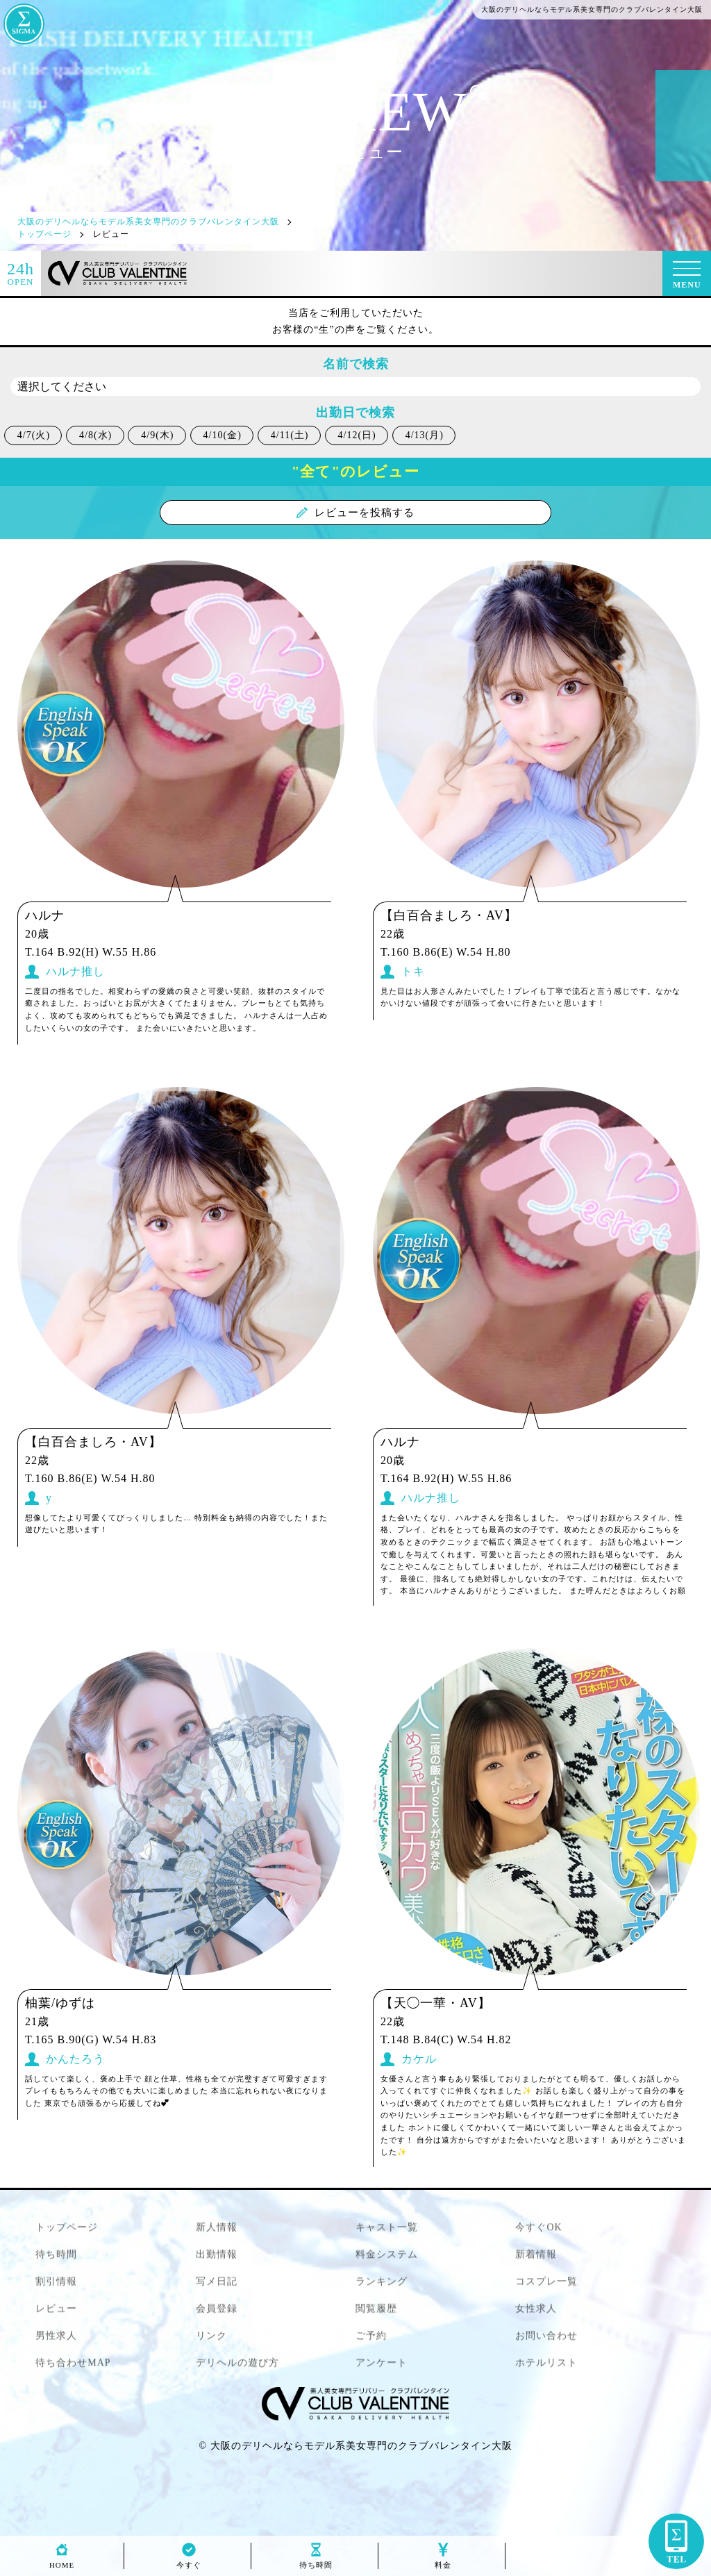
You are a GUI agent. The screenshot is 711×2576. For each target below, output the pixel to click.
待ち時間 (316, 2561)
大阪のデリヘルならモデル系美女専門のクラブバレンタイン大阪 (361, 2446)
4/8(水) (95, 435)
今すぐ (188, 2561)
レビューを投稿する (355, 512)
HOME (61, 2561)
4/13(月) (424, 435)
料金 (443, 2561)
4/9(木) (157, 435)
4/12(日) (357, 435)
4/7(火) (33, 435)
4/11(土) (290, 435)
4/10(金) (222, 435)
